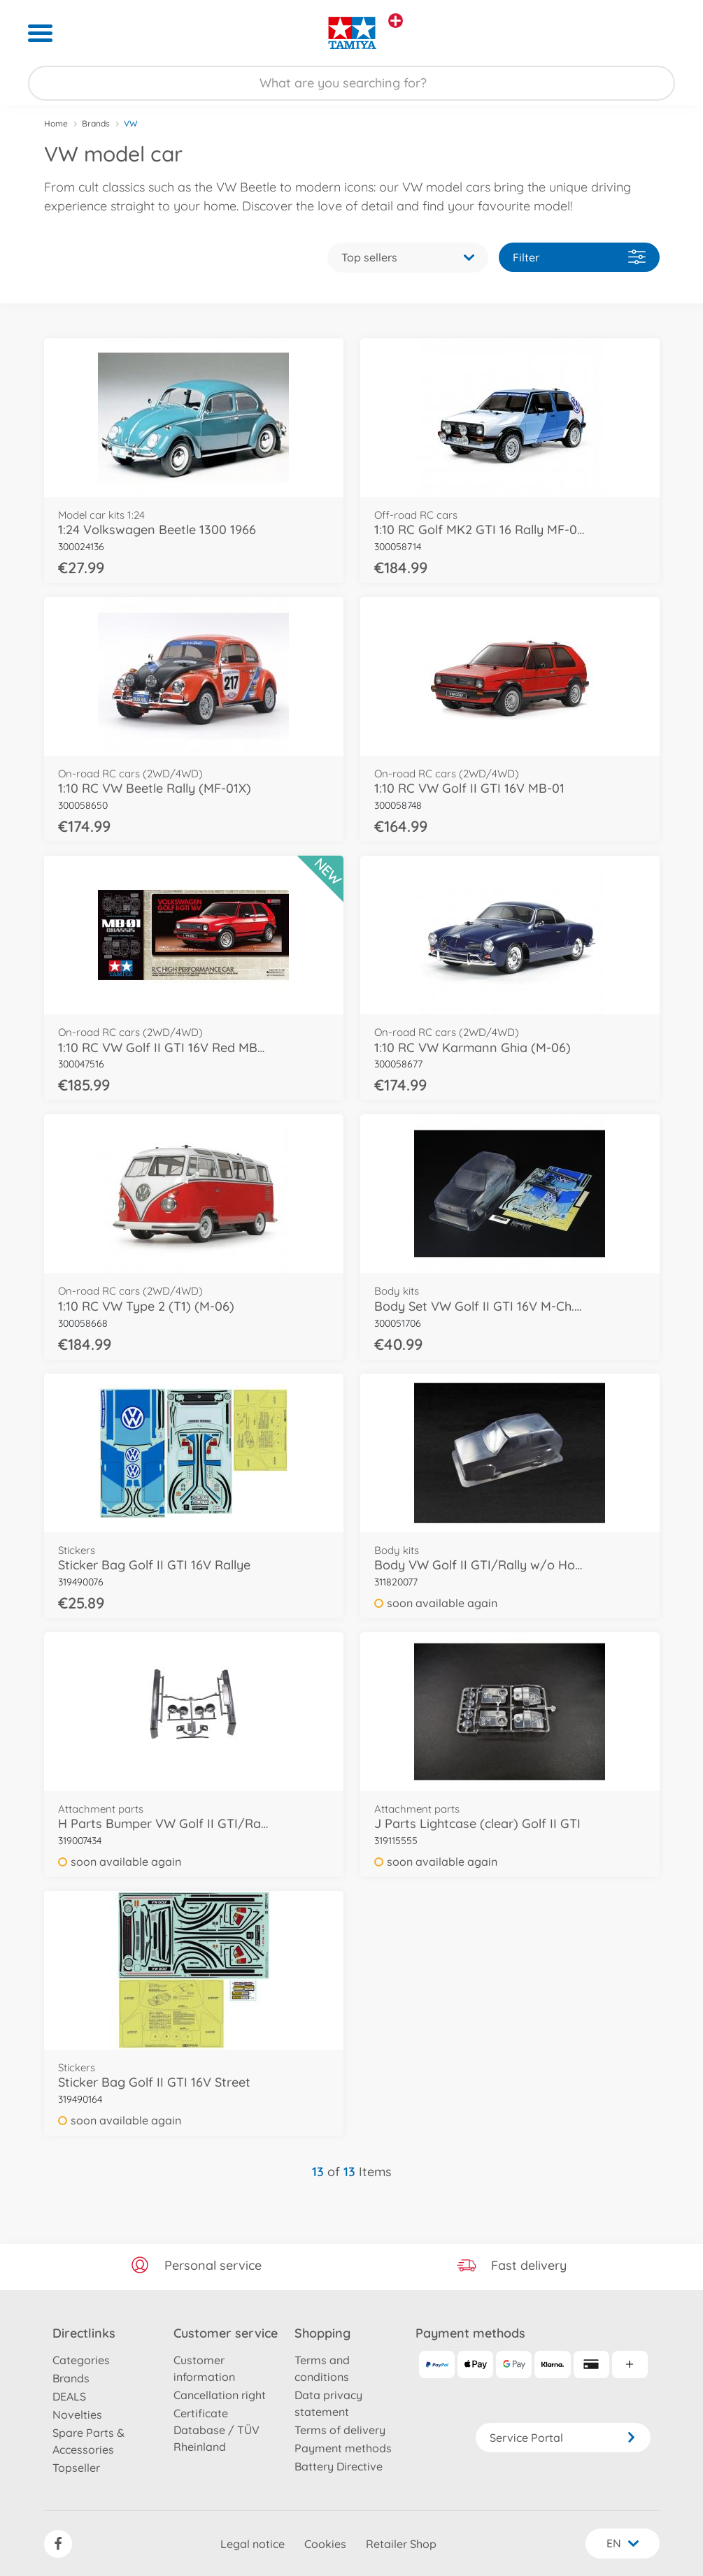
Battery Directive (338, 2466)
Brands (96, 123)
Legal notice (252, 2544)
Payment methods (343, 2448)
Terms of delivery (339, 2430)
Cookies (325, 2544)
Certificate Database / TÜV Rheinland (216, 2430)
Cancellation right (219, 2395)
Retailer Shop (401, 2544)
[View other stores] (395, 20)
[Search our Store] (351, 83)
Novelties (77, 2415)
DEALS (69, 2396)
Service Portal (563, 2438)
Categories (81, 2360)
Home (56, 123)
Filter (579, 257)
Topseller (76, 2468)
